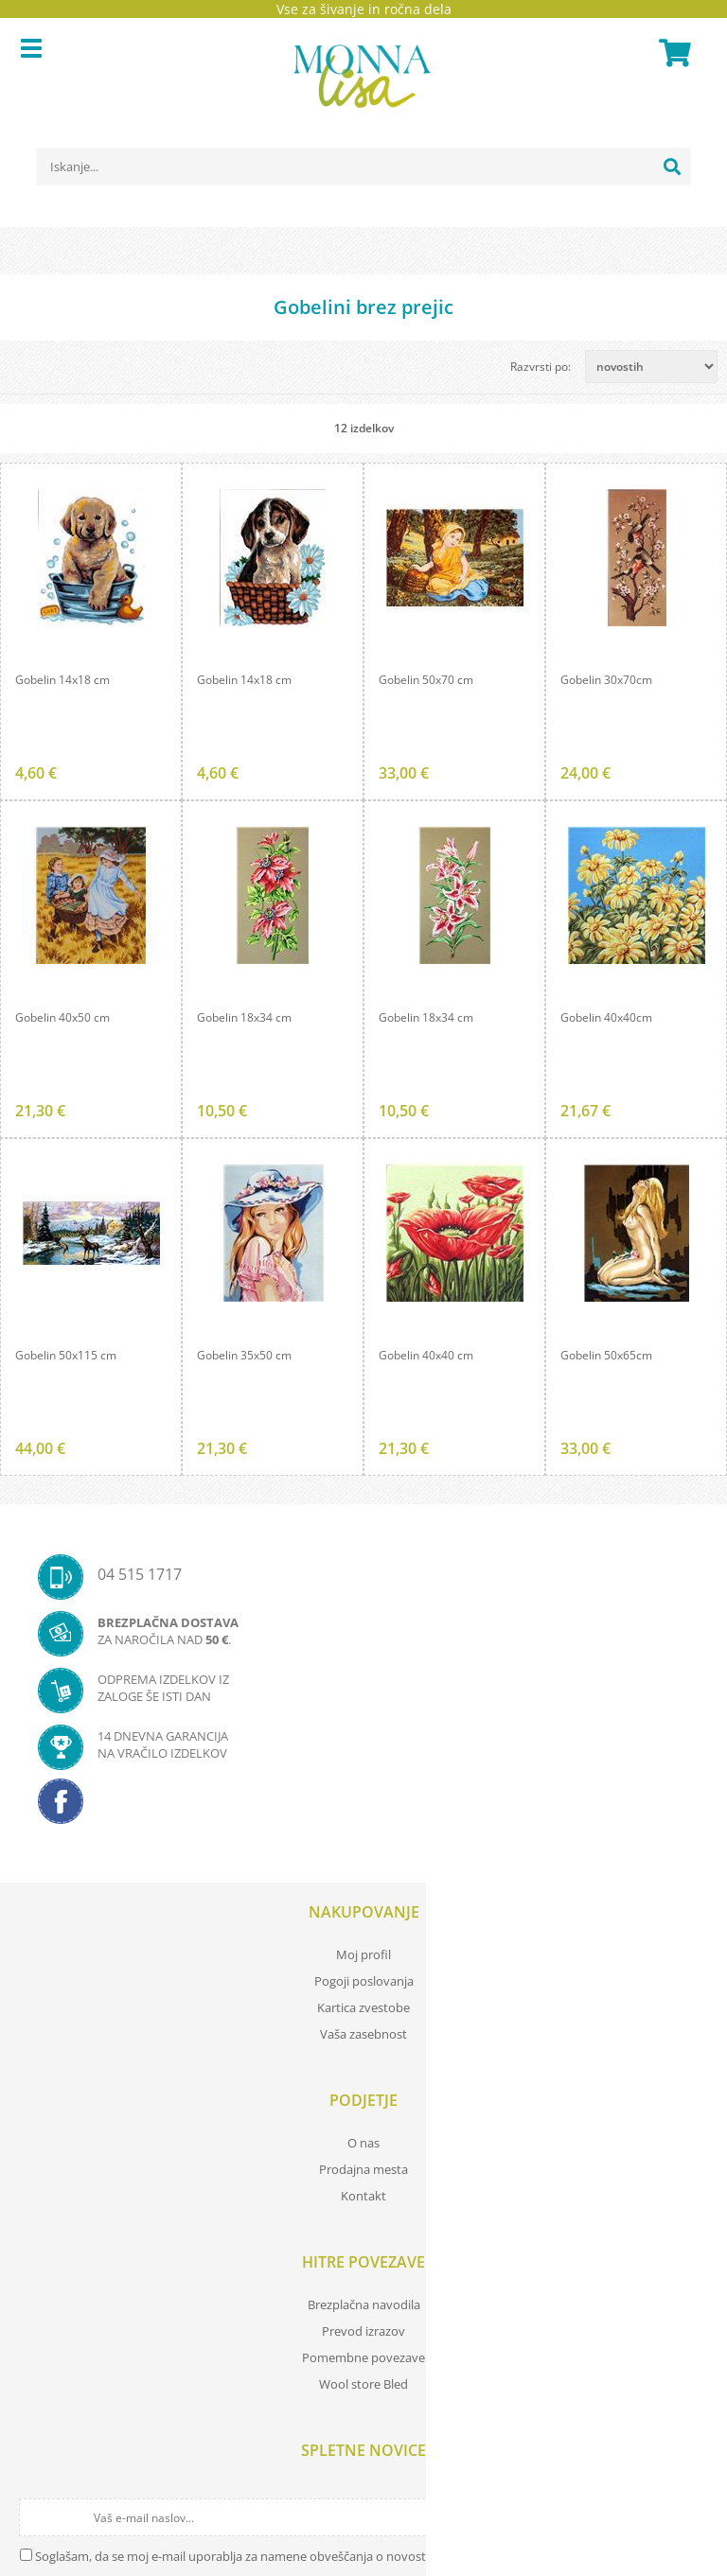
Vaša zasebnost (363, 2033)
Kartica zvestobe (363, 2007)
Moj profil (363, 1954)
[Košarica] (672, 53)
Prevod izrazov (363, 2330)
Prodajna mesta (363, 2169)
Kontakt (363, 2195)
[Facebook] (363, 1807)
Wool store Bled (363, 2383)
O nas (363, 2142)
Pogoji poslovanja (364, 1980)
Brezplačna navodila (364, 2304)
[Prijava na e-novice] (691, 2517)
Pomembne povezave (363, 2357)
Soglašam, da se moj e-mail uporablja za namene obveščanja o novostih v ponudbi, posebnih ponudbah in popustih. (361, 2556)
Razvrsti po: (540, 367)
